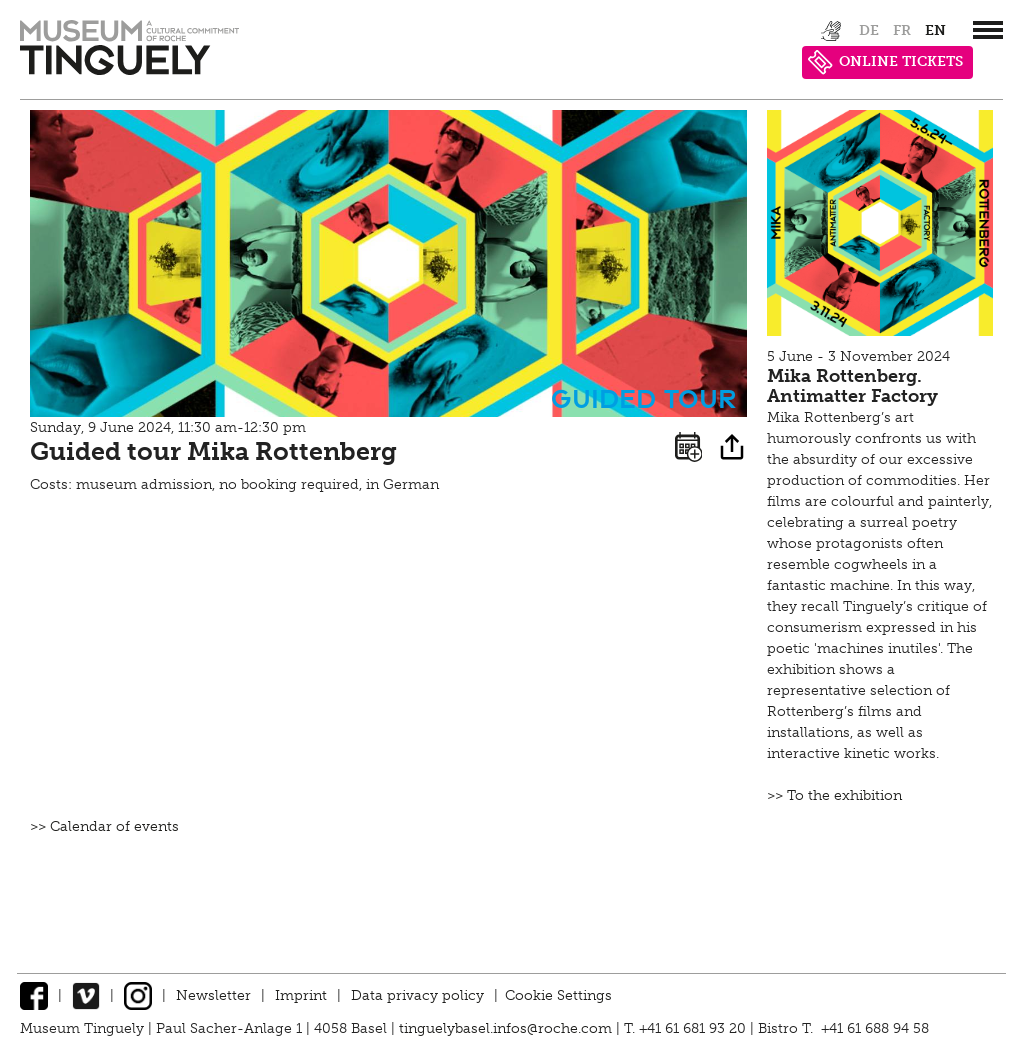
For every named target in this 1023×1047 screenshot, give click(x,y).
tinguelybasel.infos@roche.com (507, 1028)
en (935, 30)
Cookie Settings (558, 995)
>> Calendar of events (104, 826)
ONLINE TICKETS (885, 62)
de (869, 30)
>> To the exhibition (834, 795)
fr (902, 30)
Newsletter (213, 995)
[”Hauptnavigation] (988, 30)
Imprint (301, 995)
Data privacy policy (417, 995)
